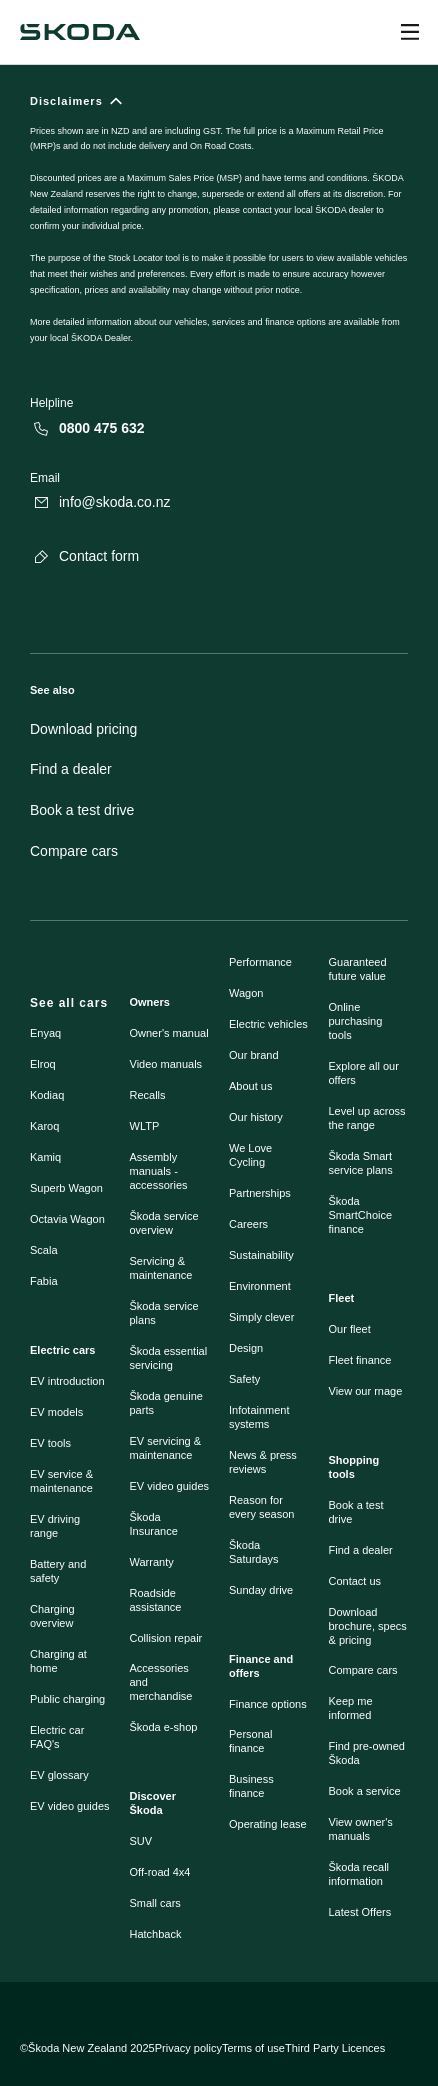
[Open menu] (410, 32)
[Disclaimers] (219, 230)
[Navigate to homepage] (80, 32)
